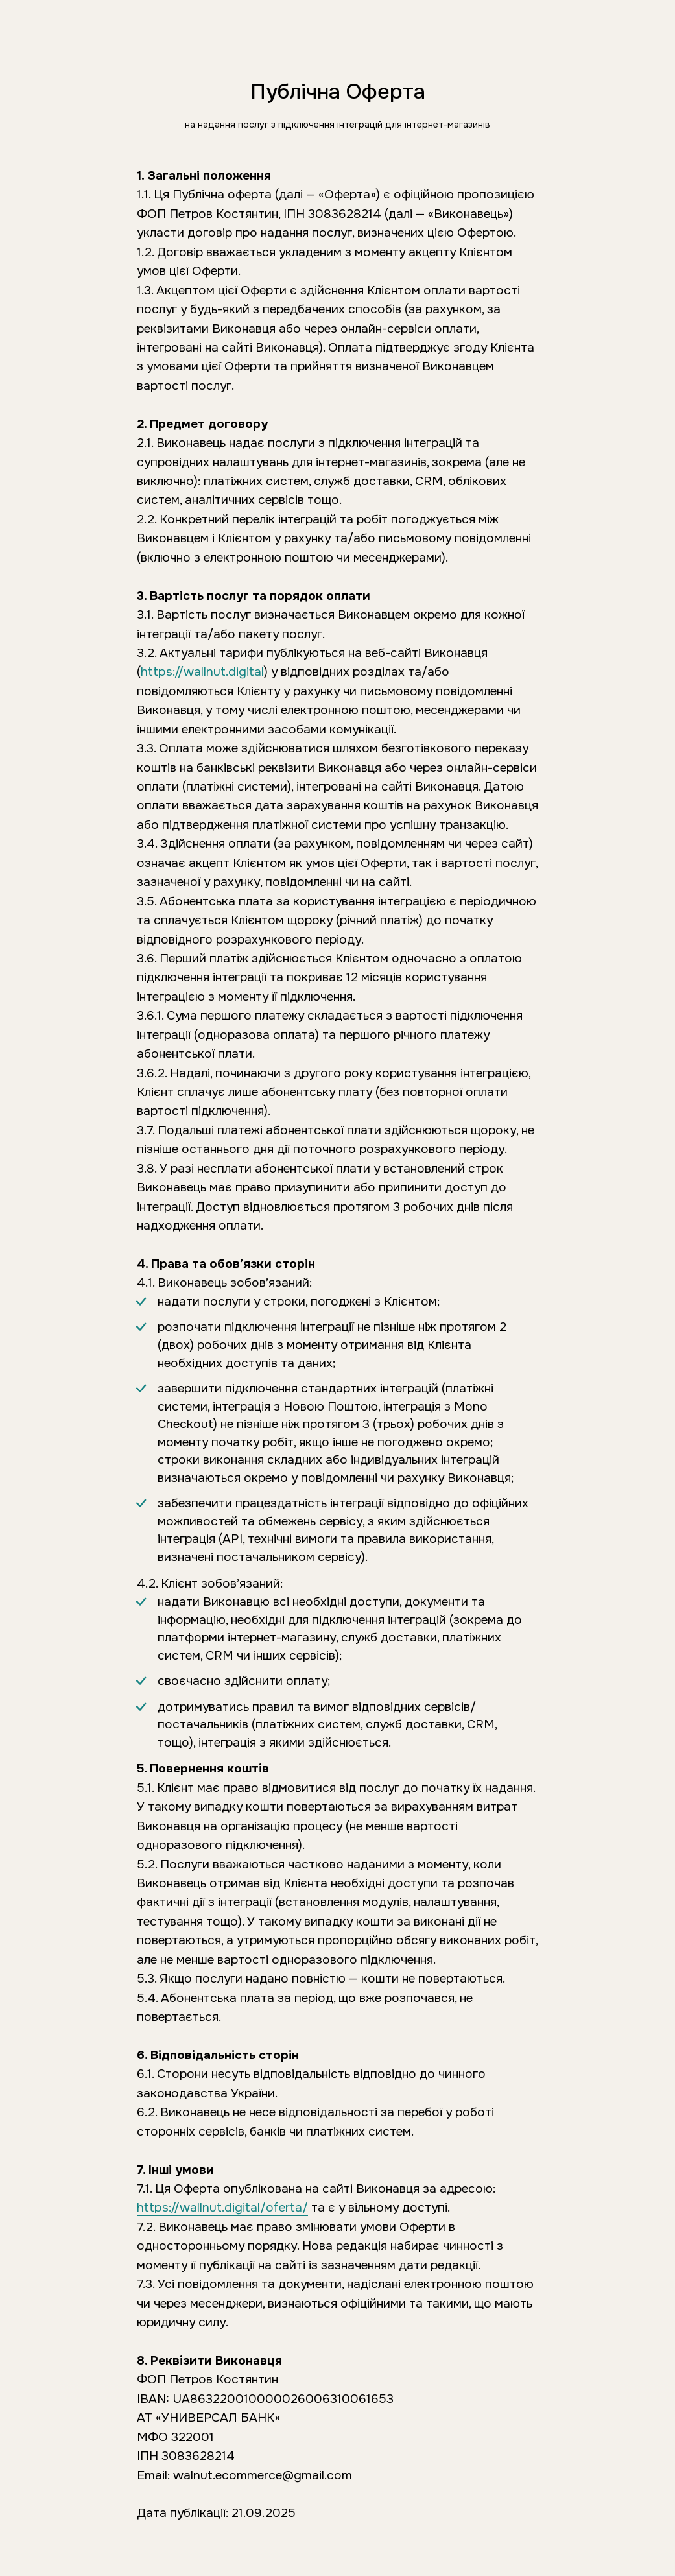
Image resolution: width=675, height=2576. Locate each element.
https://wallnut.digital (202, 672)
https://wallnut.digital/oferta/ (222, 2207)
